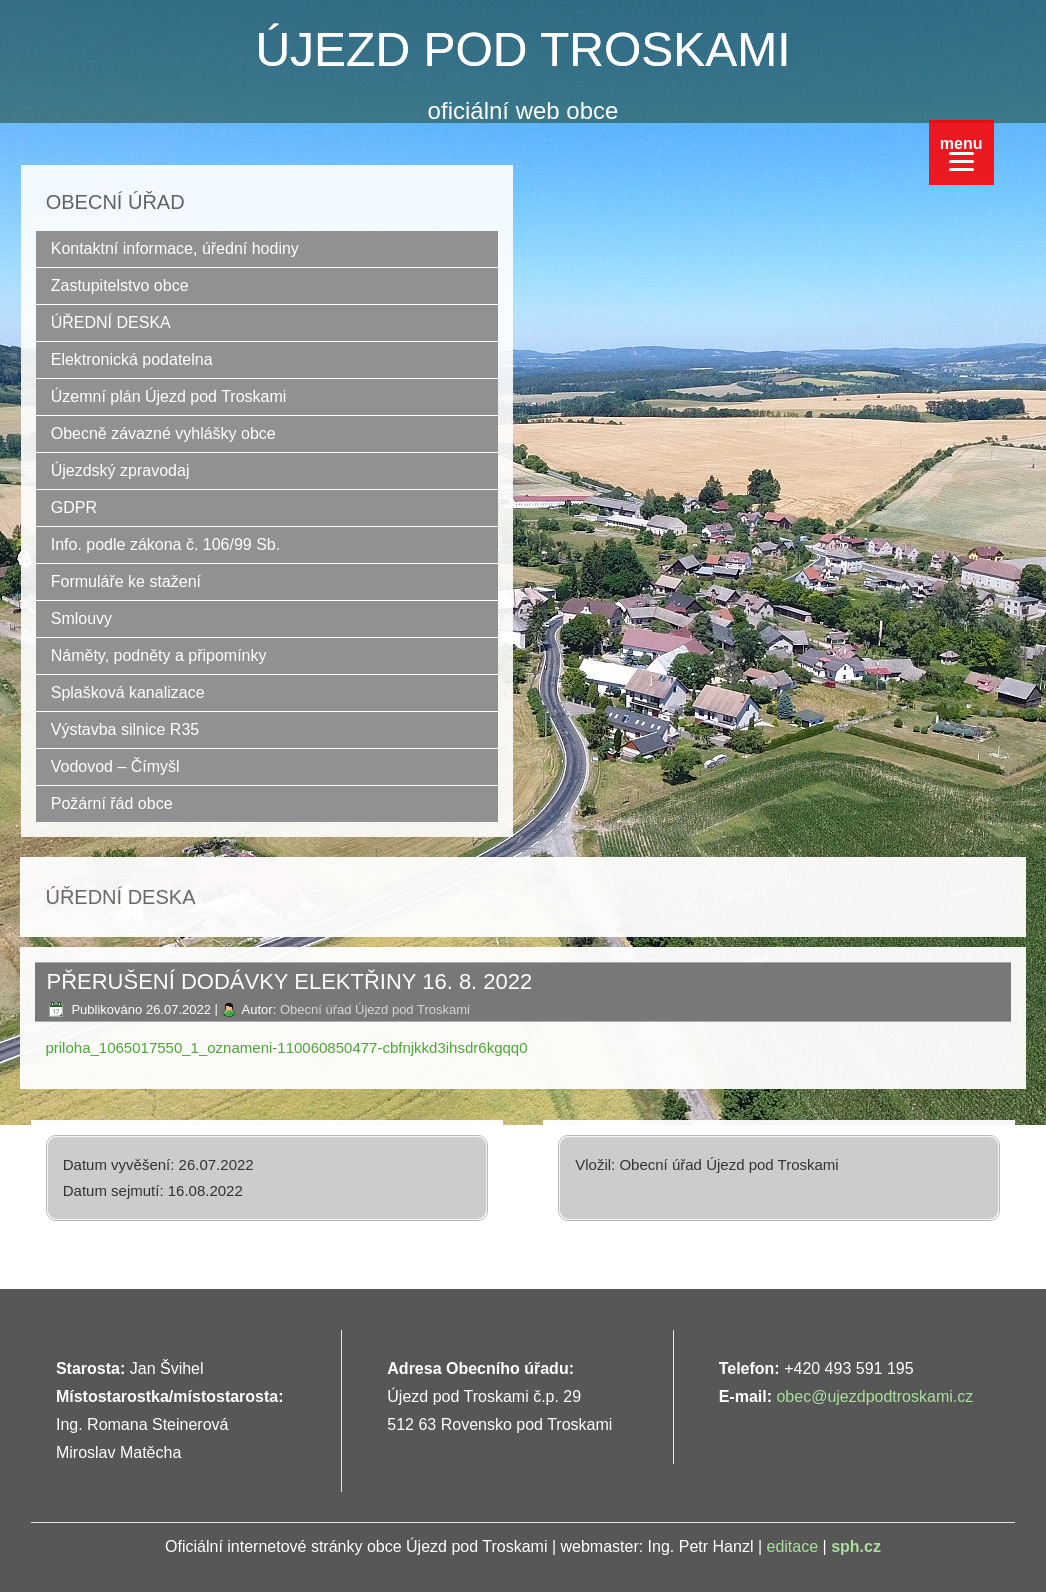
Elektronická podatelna (132, 359)
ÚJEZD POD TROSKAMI (522, 49)
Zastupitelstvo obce (120, 285)
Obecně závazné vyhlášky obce (163, 433)
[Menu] (961, 152)
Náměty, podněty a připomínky (159, 655)
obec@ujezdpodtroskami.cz (874, 1396)
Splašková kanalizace (128, 692)
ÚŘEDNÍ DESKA (111, 322)
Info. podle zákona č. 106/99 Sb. (166, 544)
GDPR (74, 507)
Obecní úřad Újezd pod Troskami (375, 1009)
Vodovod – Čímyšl (115, 766)
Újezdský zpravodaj (120, 470)
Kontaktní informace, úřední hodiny (175, 248)
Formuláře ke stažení (126, 581)
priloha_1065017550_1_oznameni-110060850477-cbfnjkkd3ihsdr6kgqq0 (286, 1047)
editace (793, 1546)
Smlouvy (81, 618)
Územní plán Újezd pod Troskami (169, 396)
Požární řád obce (112, 803)
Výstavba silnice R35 (125, 729)
